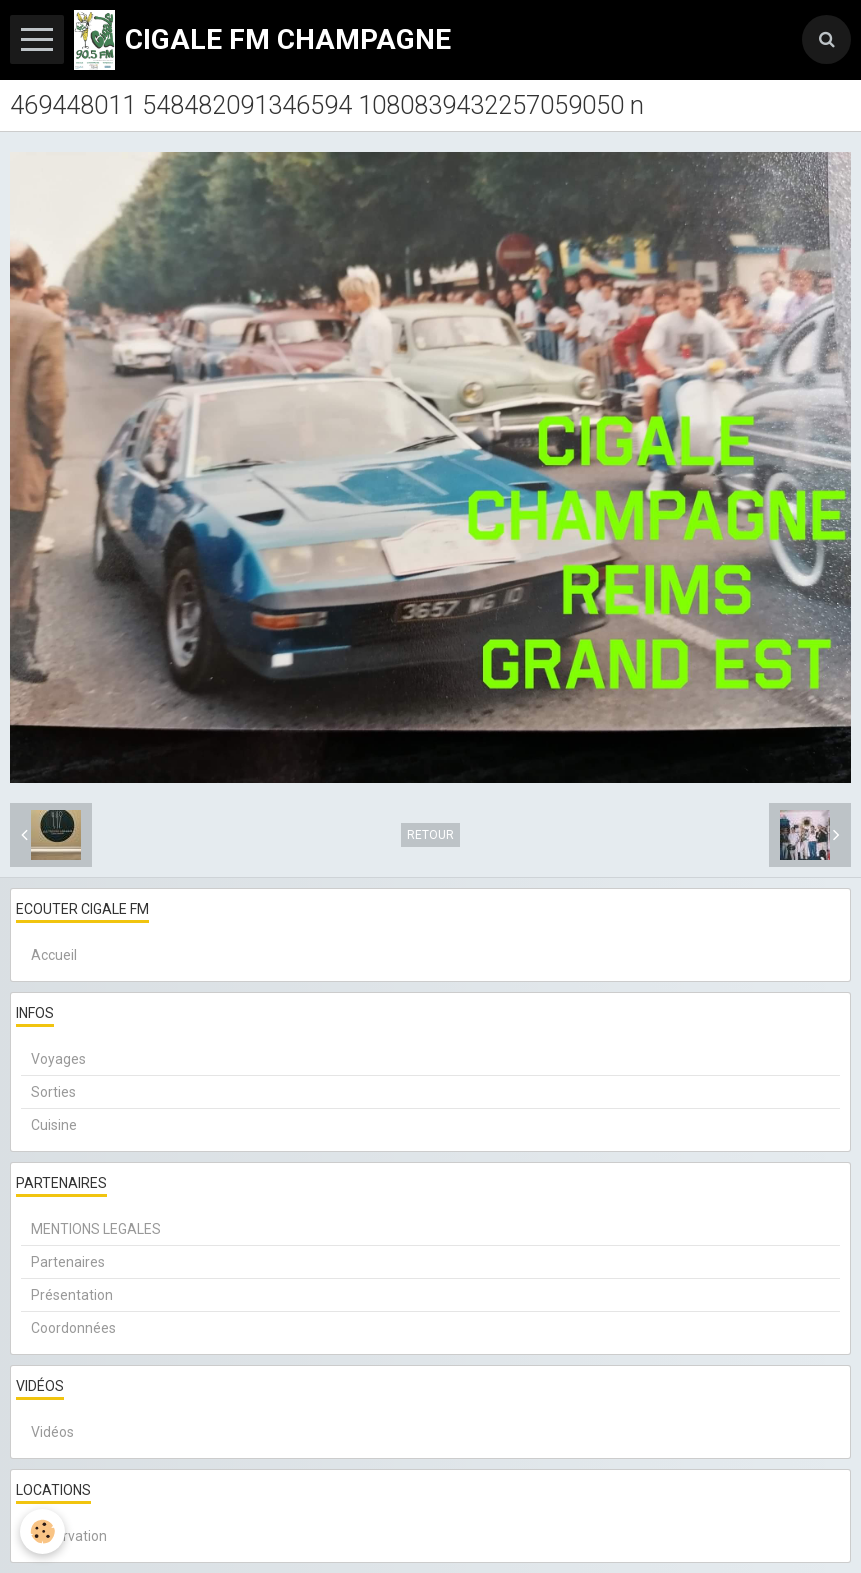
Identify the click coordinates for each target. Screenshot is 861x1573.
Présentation (72, 1295)
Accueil (54, 955)
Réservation (69, 1536)
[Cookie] (42, 1531)
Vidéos (52, 1432)
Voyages (58, 1059)
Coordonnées (73, 1328)
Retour (430, 835)
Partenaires (68, 1262)
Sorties (53, 1092)
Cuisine (54, 1125)
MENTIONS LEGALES (96, 1229)
